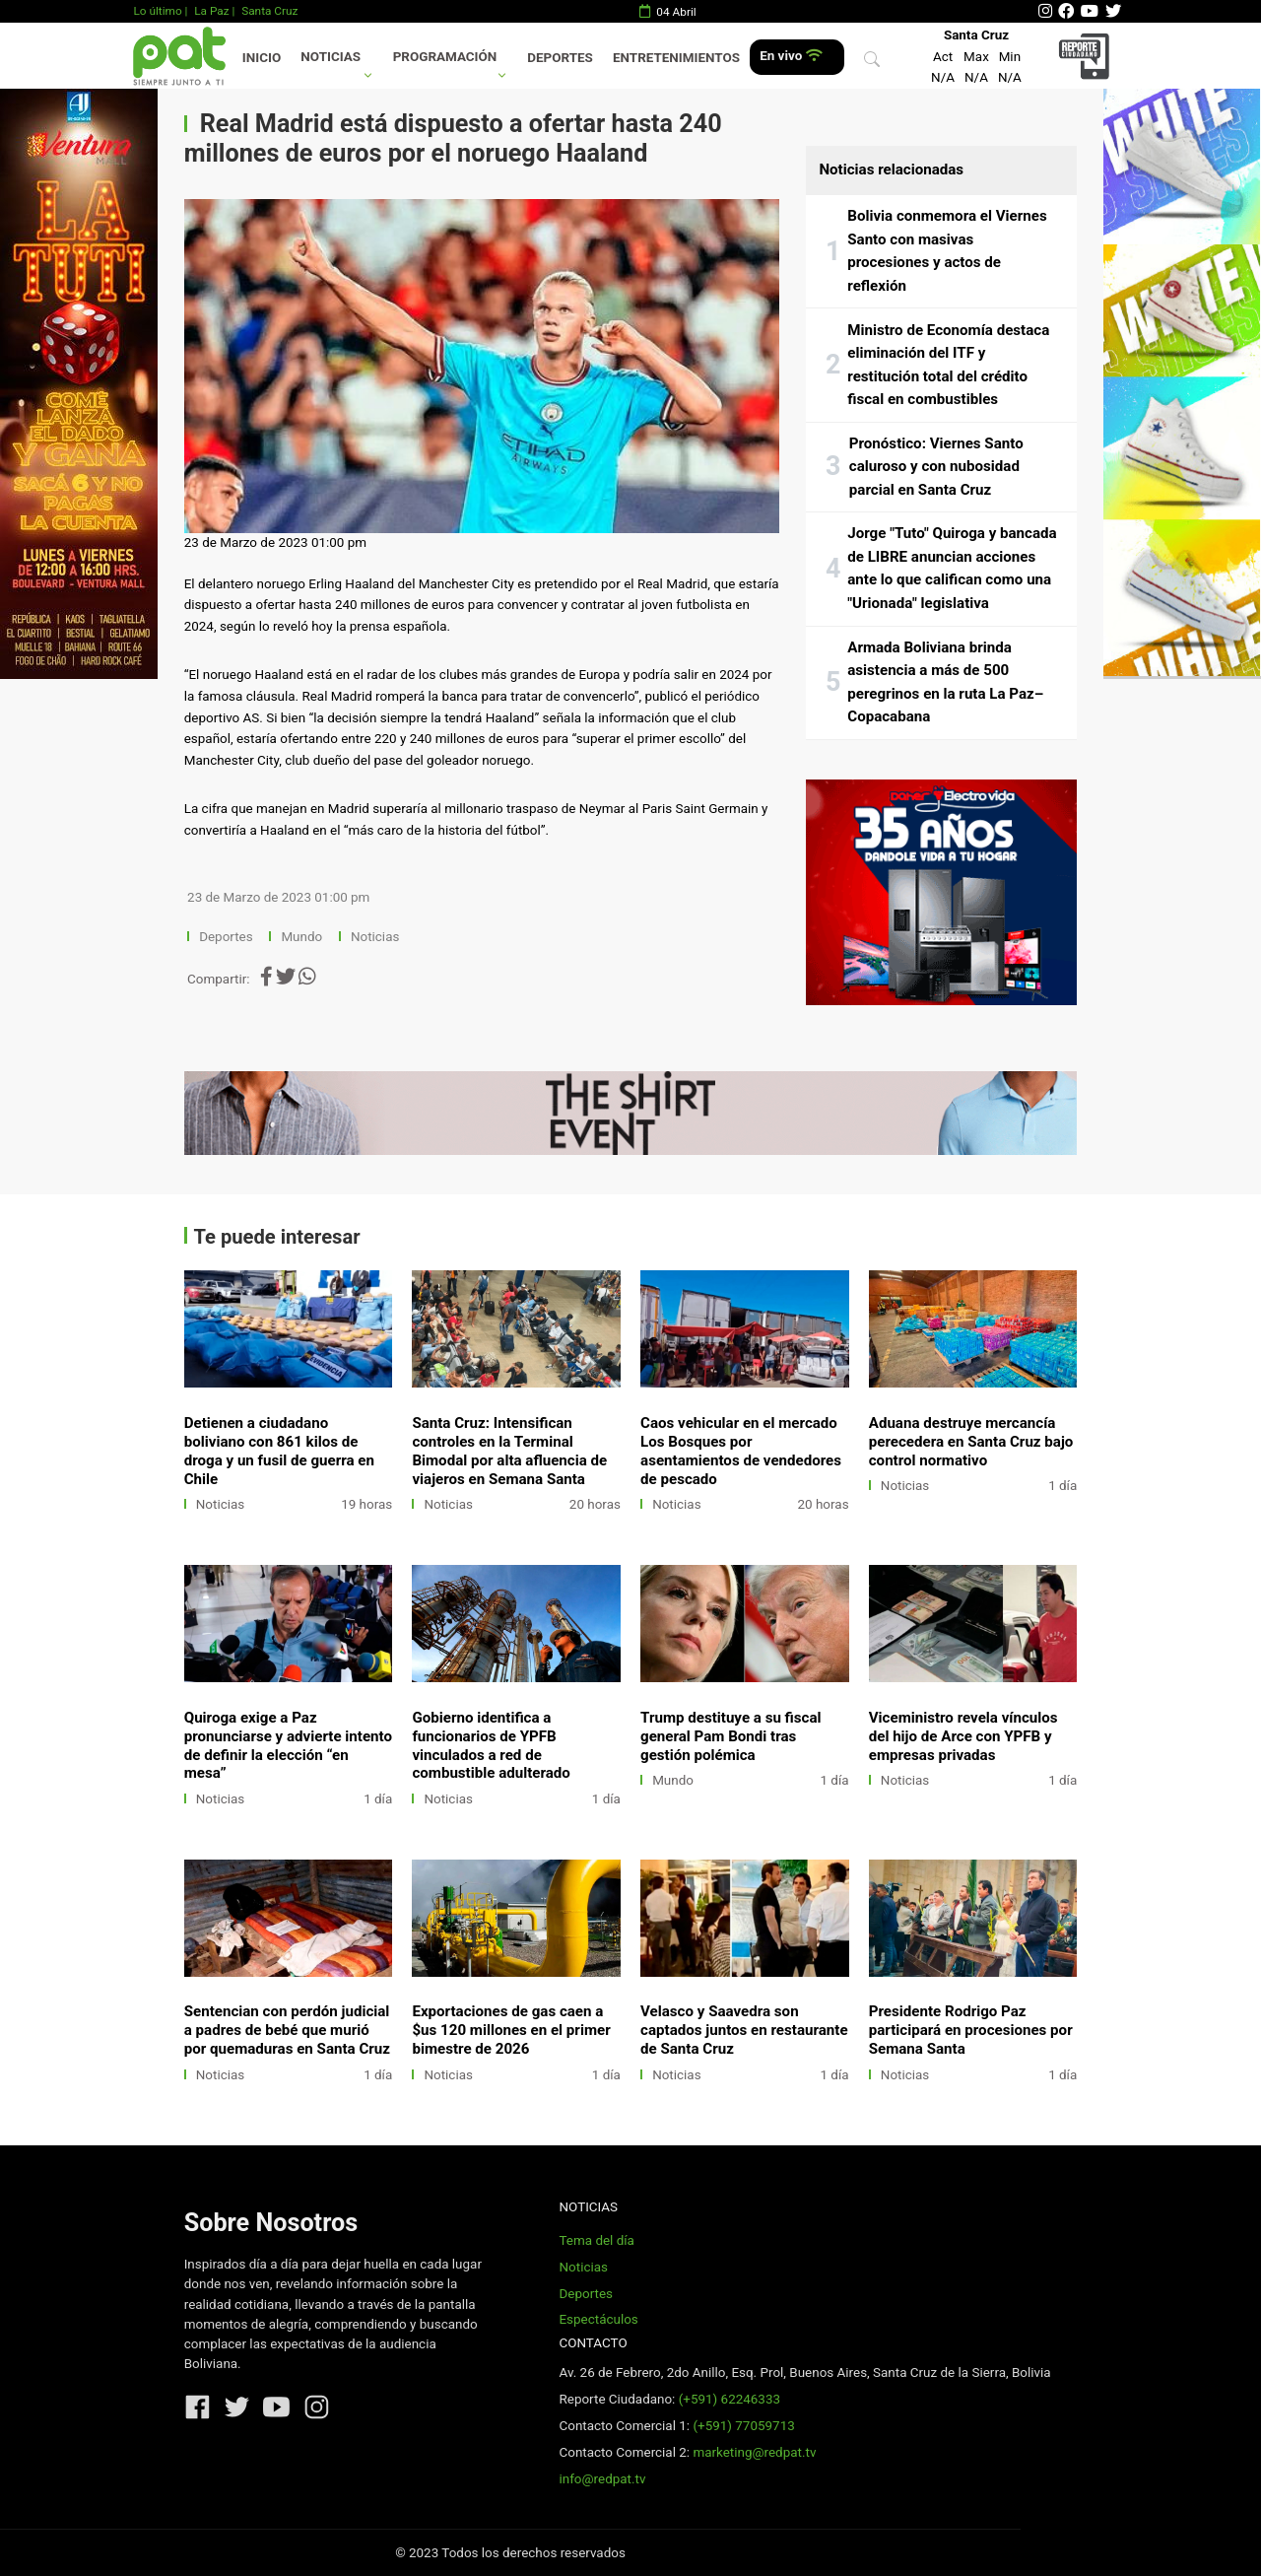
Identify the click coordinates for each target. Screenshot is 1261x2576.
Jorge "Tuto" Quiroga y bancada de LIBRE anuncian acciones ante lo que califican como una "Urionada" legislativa (951, 568)
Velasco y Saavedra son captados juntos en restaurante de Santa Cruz (744, 2030)
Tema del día (596, 2240)
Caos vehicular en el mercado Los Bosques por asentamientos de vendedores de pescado (740, 1451)
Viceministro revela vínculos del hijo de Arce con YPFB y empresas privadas (963, 1736)
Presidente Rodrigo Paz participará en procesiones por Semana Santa (971, 2030)
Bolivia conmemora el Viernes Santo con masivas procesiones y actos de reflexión (946, 251)
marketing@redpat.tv (754, 2452)
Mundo (301, 936)
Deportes (560, 57)
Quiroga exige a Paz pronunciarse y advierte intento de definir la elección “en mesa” (288, 1746)
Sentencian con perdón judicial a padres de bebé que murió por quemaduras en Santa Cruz (287, 2030)
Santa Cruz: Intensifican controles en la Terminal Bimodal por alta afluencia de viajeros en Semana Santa (509, 1451)
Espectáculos (598, 2319)
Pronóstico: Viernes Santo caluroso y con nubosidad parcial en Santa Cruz (936, 467)
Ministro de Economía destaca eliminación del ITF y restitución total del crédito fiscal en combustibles (948, 365)
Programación (445, 56)
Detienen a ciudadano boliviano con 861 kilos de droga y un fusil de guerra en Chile (279, 1451)
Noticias (330, 56)
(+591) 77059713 (743, 2425)
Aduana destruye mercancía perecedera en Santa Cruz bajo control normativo (971, 1441)
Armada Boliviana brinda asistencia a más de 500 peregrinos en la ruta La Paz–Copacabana (945, 682)
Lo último (157, 11)
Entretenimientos (676, 57)
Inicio (261, 57)
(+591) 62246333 (729, 2399)
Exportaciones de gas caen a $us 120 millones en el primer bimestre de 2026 (511, 2030)
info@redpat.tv (602, 2479)
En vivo (791, 55)
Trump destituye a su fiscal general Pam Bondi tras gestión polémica (731, 1736)
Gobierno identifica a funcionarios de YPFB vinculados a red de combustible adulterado (490, 1746)
